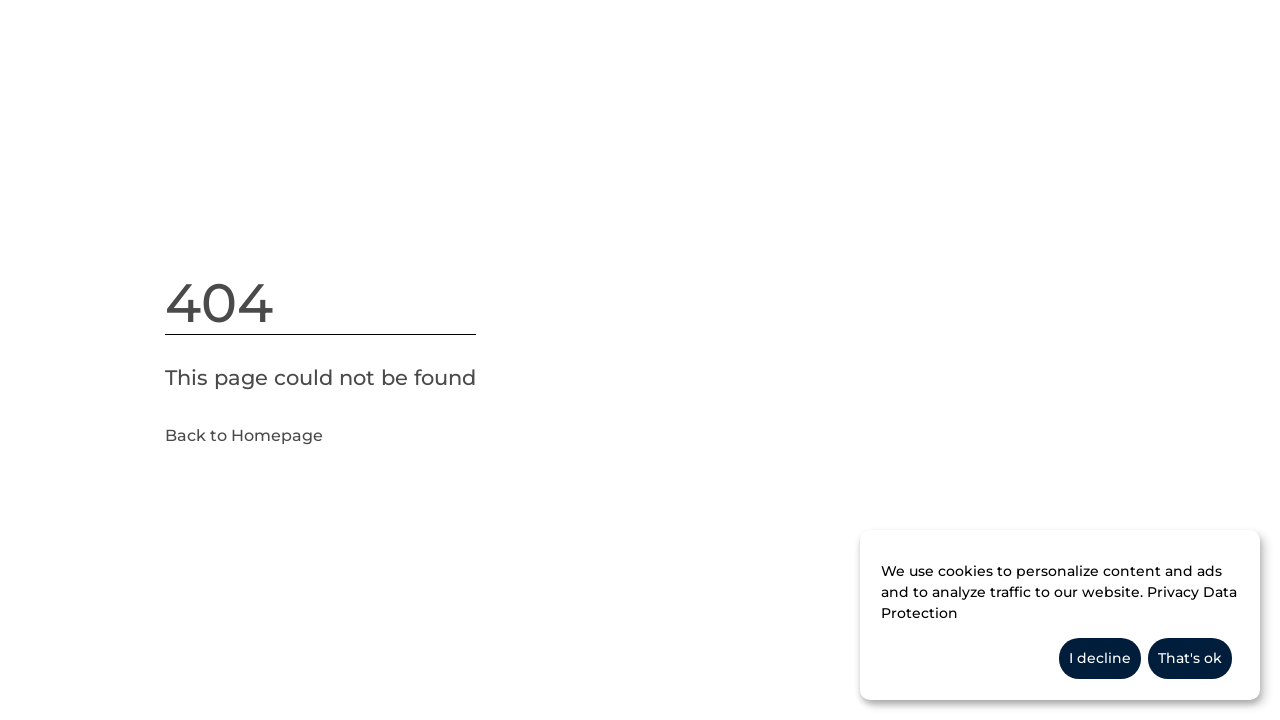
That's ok (1190, 658)
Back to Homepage (244, 435)
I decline (1100, 658)
